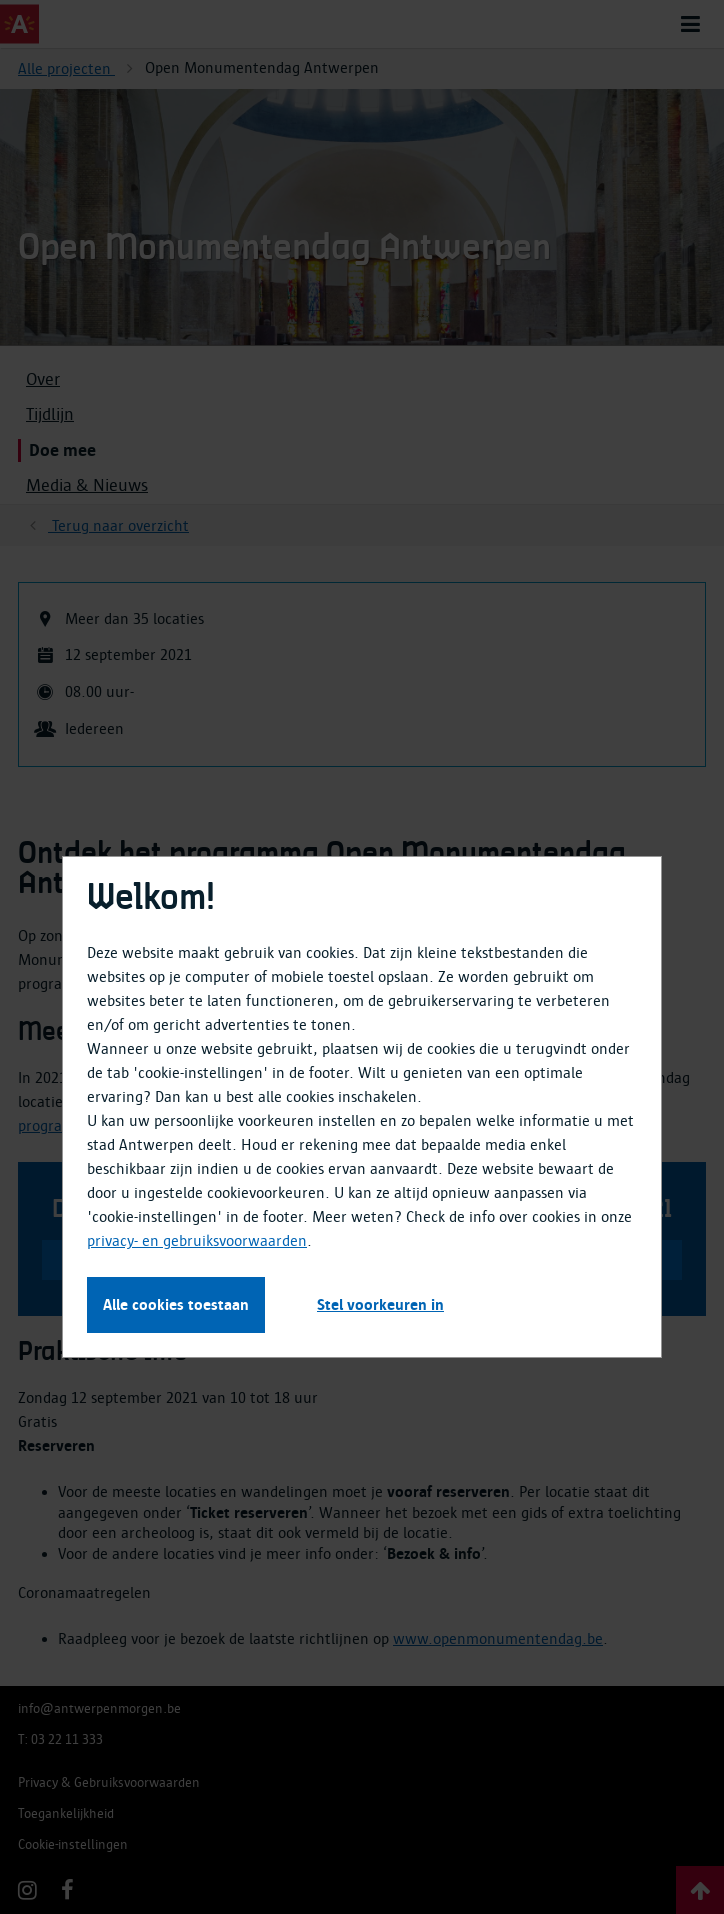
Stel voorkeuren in (380, 1305)
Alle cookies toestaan (176, 1305)
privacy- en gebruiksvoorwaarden (197, 1241)
